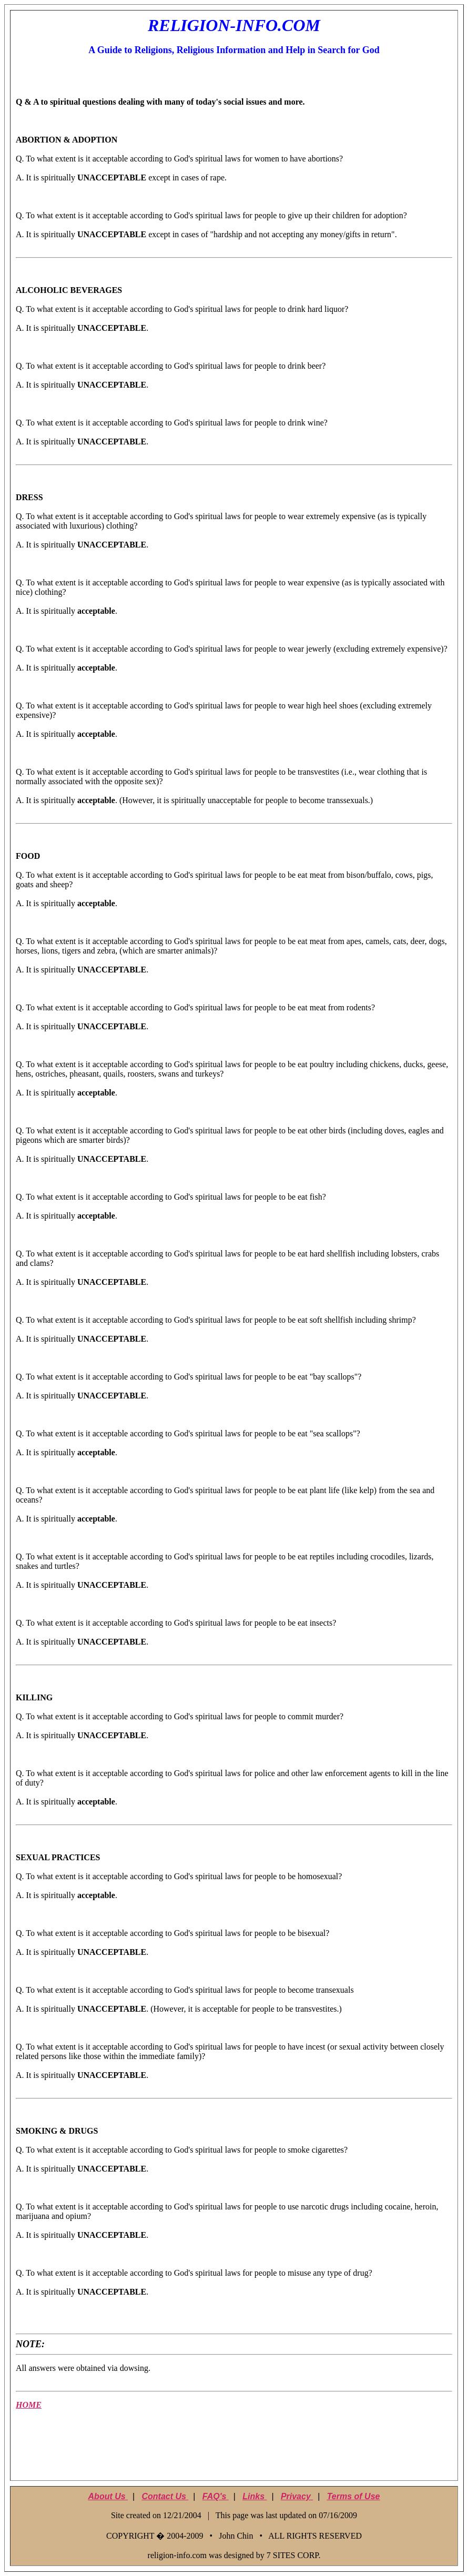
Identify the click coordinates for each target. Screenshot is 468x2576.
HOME (29, 2404)
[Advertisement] (234, 2451)
